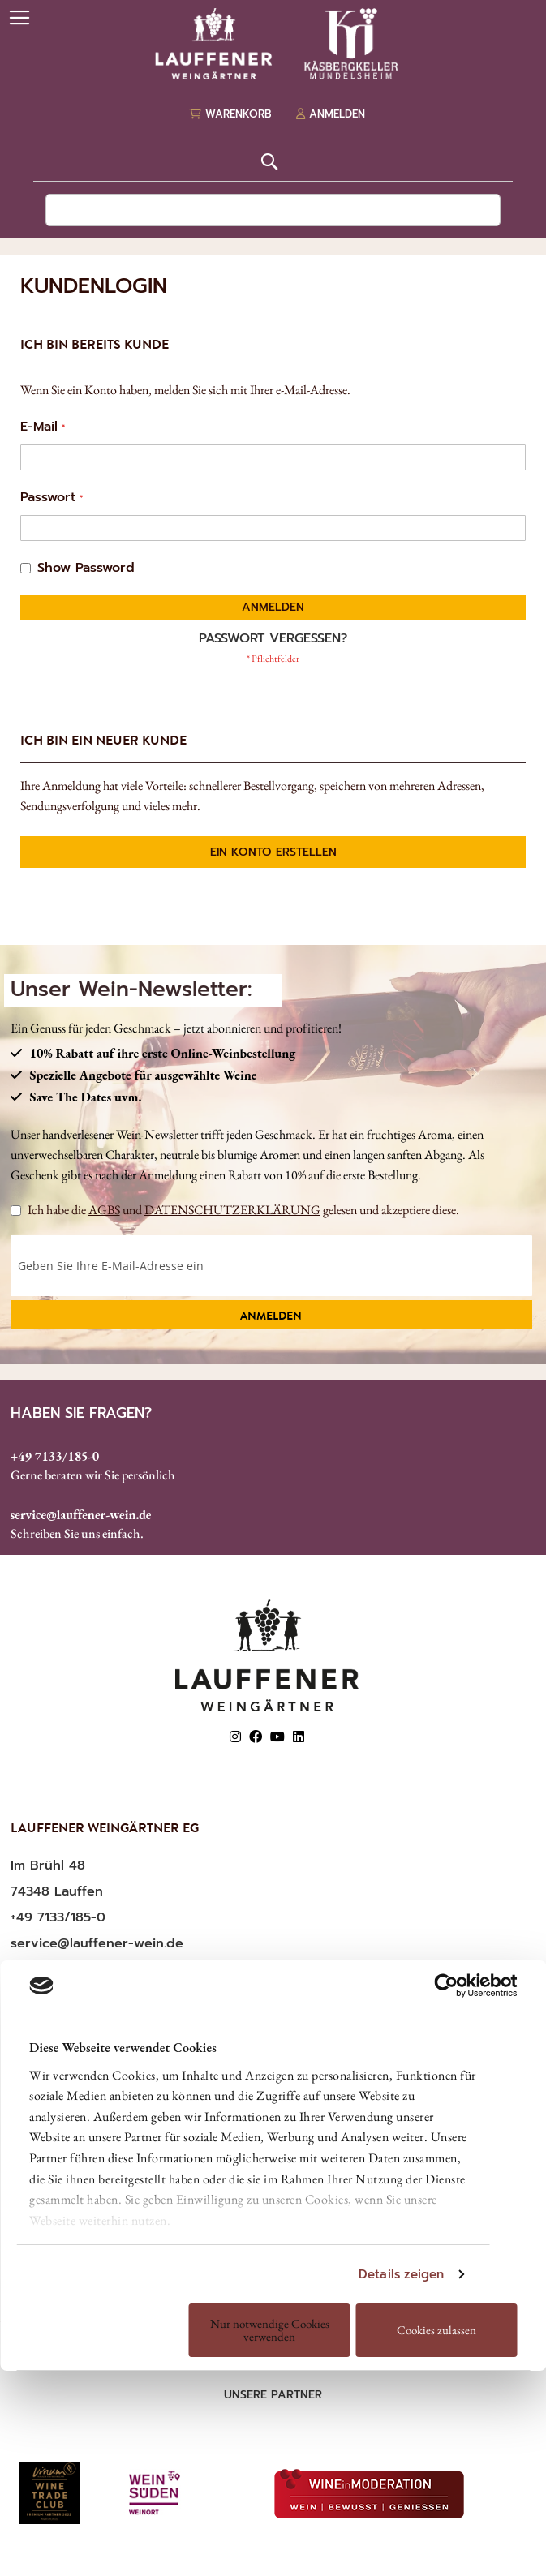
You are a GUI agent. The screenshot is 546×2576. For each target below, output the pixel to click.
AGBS (104, 1209)
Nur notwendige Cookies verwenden (269, 2330)
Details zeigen (401, 2274)
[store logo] (273, 43)
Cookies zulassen (436, 2330)
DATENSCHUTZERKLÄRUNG (232, 1209)
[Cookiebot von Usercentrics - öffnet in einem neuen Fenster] (446, 1985)
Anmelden (271, 1317)
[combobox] (273, 210)
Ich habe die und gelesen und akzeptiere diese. (235, 1209)
